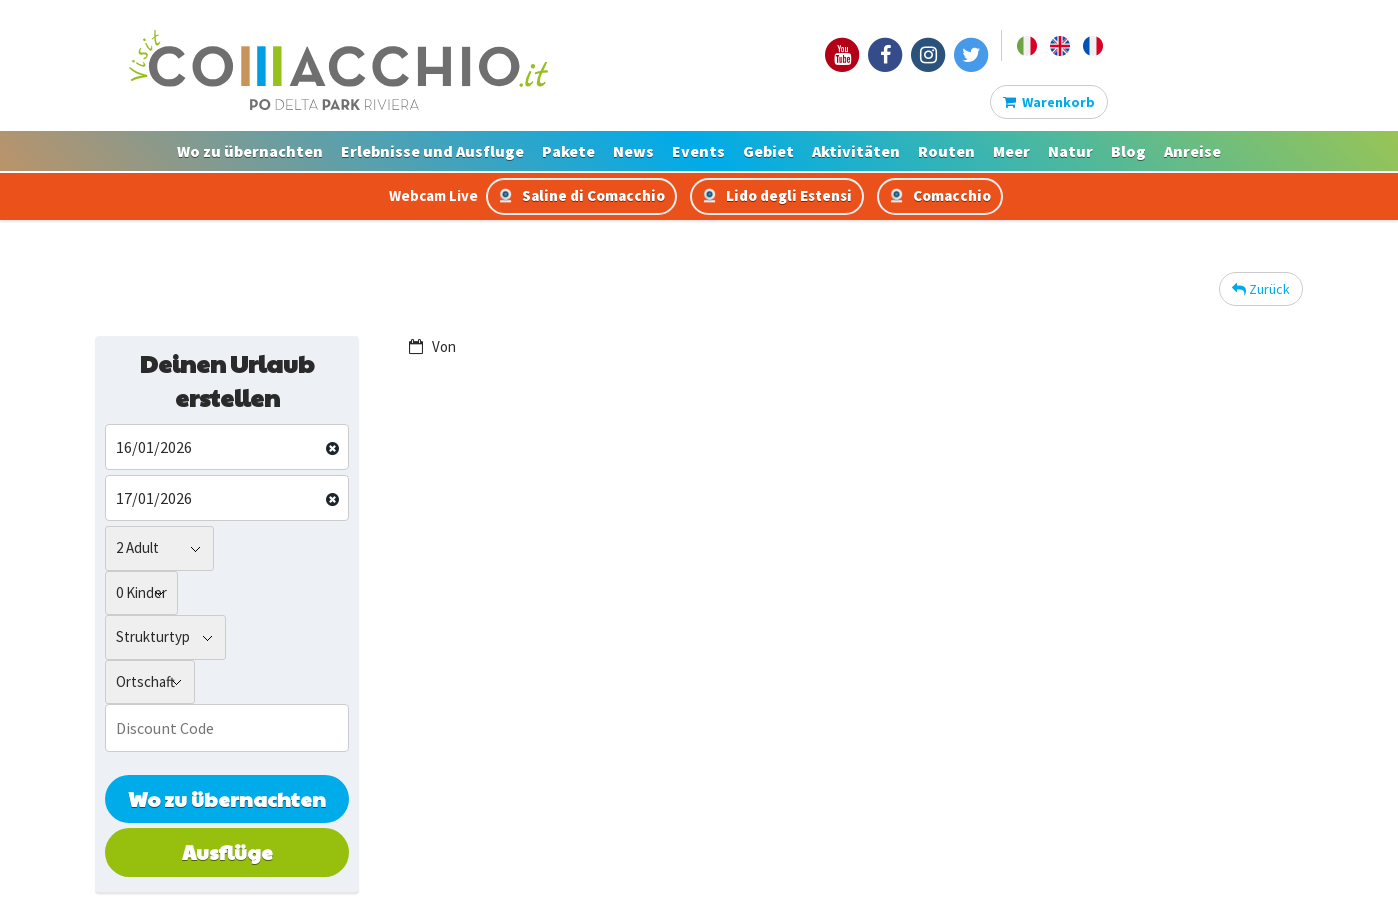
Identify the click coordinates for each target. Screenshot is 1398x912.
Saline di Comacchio (581, 195)
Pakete (568, 151)
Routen (946, 151)
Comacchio (940, 195)
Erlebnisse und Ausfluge (432, 151)
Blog (1128, 151)
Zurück (1261, 289)
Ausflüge (227, 852)
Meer (1011, 151)
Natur (1070, 151)
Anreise (1192, 151)
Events (698, 151)
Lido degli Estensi (777, 195)
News (633, 151)
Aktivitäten (856, 151)
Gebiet (768, 151)
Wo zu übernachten (250, 151)
